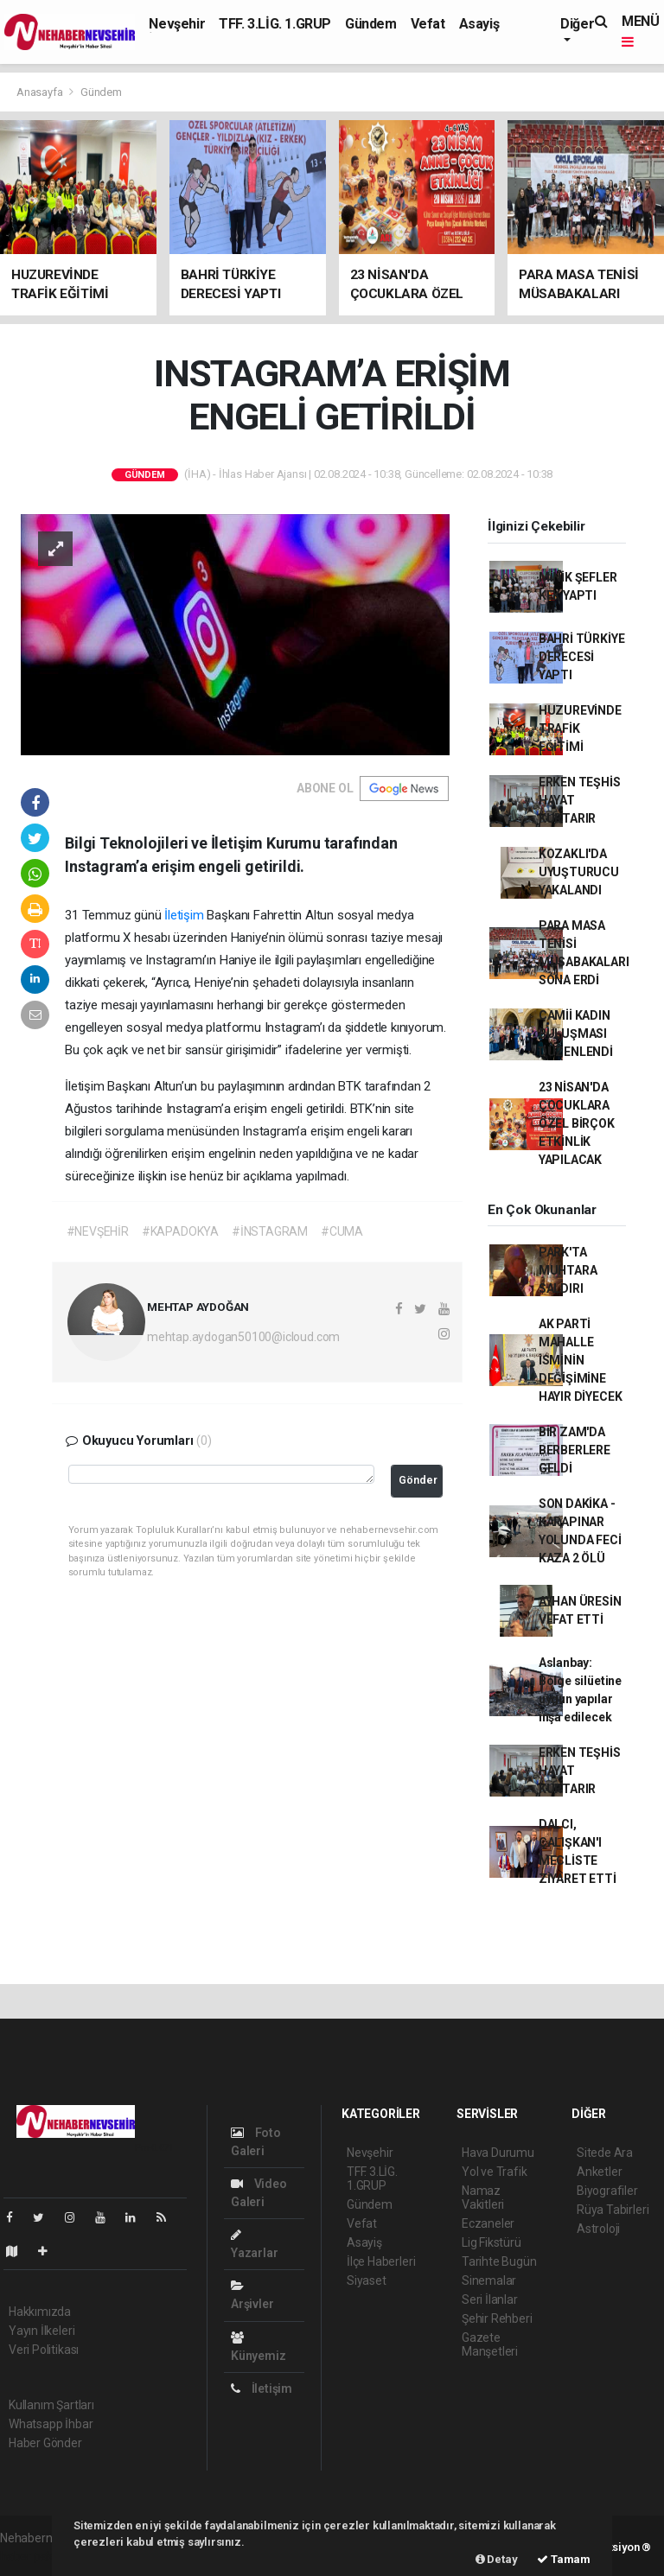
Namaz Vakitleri (483, 2197)
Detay (497, 2559)
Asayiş (479, 24)
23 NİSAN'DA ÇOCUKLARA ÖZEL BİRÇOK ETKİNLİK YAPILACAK (577, 1123)
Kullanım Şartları (51, 2405)
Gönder (418, 1479)
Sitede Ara (605, 2152)
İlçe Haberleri (381, 2261)
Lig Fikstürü (491, 2242)
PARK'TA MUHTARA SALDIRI (568, 1270)
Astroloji (598, 2229)
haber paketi (33, 2556)
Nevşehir (177, 24)
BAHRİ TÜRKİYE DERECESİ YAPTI (582, 657)
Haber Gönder (45, 2443)
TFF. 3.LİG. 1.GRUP (275, 24)
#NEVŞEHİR (98, 1231)
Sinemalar (489, 2280)
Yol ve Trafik (494, 2171)
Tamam (564, 2559)
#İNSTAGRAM (270, 1231)
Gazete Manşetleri (490, 2344)
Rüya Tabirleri (612, 2210)
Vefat (428, 24)
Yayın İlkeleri (41, 2330)
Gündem (371, 24)
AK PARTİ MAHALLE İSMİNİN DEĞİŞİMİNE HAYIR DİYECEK (580, 1360)
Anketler (599, 2171)
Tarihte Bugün (499, 2261)
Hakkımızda (40, 2311)
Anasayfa (40, 92)
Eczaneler (488, 2223)
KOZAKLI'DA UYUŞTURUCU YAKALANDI (579, 872)
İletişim (183, 915)
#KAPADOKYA (180, 1231)
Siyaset (366, 2280)
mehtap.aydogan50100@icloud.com (243, 1337)
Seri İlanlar (490, 2299)
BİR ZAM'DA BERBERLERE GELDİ (574, 1450)
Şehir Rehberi (497, 2318)
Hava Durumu (498, 2152)
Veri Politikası (44, 2350)
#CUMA (342, 1231)
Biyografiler (607, 2191)
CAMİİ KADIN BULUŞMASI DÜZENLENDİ (576, 1033)
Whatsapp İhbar (51, 2424)
